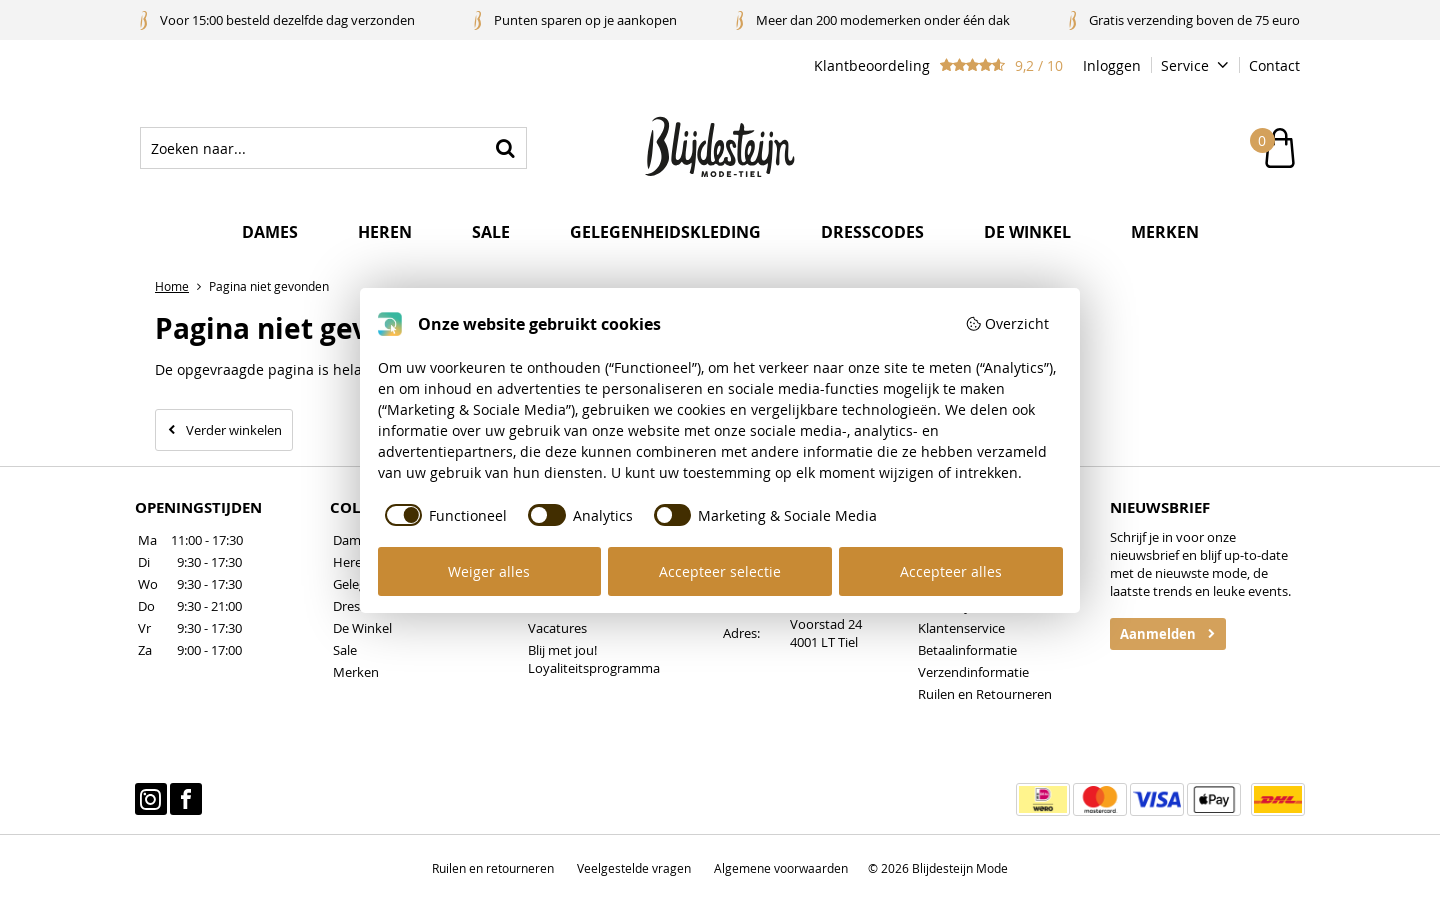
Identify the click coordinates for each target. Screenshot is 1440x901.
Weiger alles (489, 571)
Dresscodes (872, 232)
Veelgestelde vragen (634, 868)
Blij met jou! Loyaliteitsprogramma (594, 659)
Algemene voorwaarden (781, 868)
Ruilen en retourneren (493, 868)
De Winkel (362, 628)
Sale (491, 232)
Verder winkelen (234, 430)
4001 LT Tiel (824, 642)
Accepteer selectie (720, 571)
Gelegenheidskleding (665, 232)
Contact (1274, 65)
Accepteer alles (951, 571)
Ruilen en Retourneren (985, 694)
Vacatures (557, 628)
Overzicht (1007, 323)
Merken (1165, 232)
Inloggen (1112, 65)
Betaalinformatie (967, 650)
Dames (270, 232)
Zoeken (506, 148)
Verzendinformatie (973, 672)
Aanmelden (1158, 634)
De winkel (1027, 232)
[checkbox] (443, 515)
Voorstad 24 (826, 624)
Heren (385, 232)
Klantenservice (961, 628)
